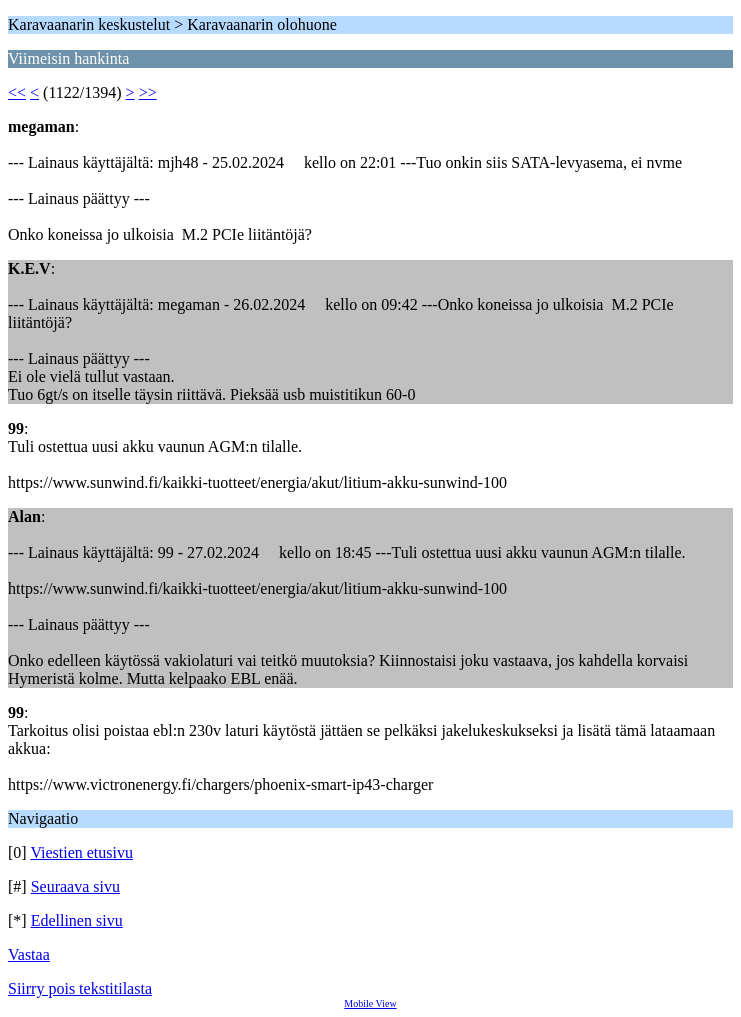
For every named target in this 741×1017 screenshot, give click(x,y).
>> (148, 92)
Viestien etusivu (81, 852)
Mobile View (370, 1003)
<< (17, 92)
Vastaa (29, 954)
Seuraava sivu (75, 886)
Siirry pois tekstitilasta (80, 988)
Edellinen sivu (77, 920)
